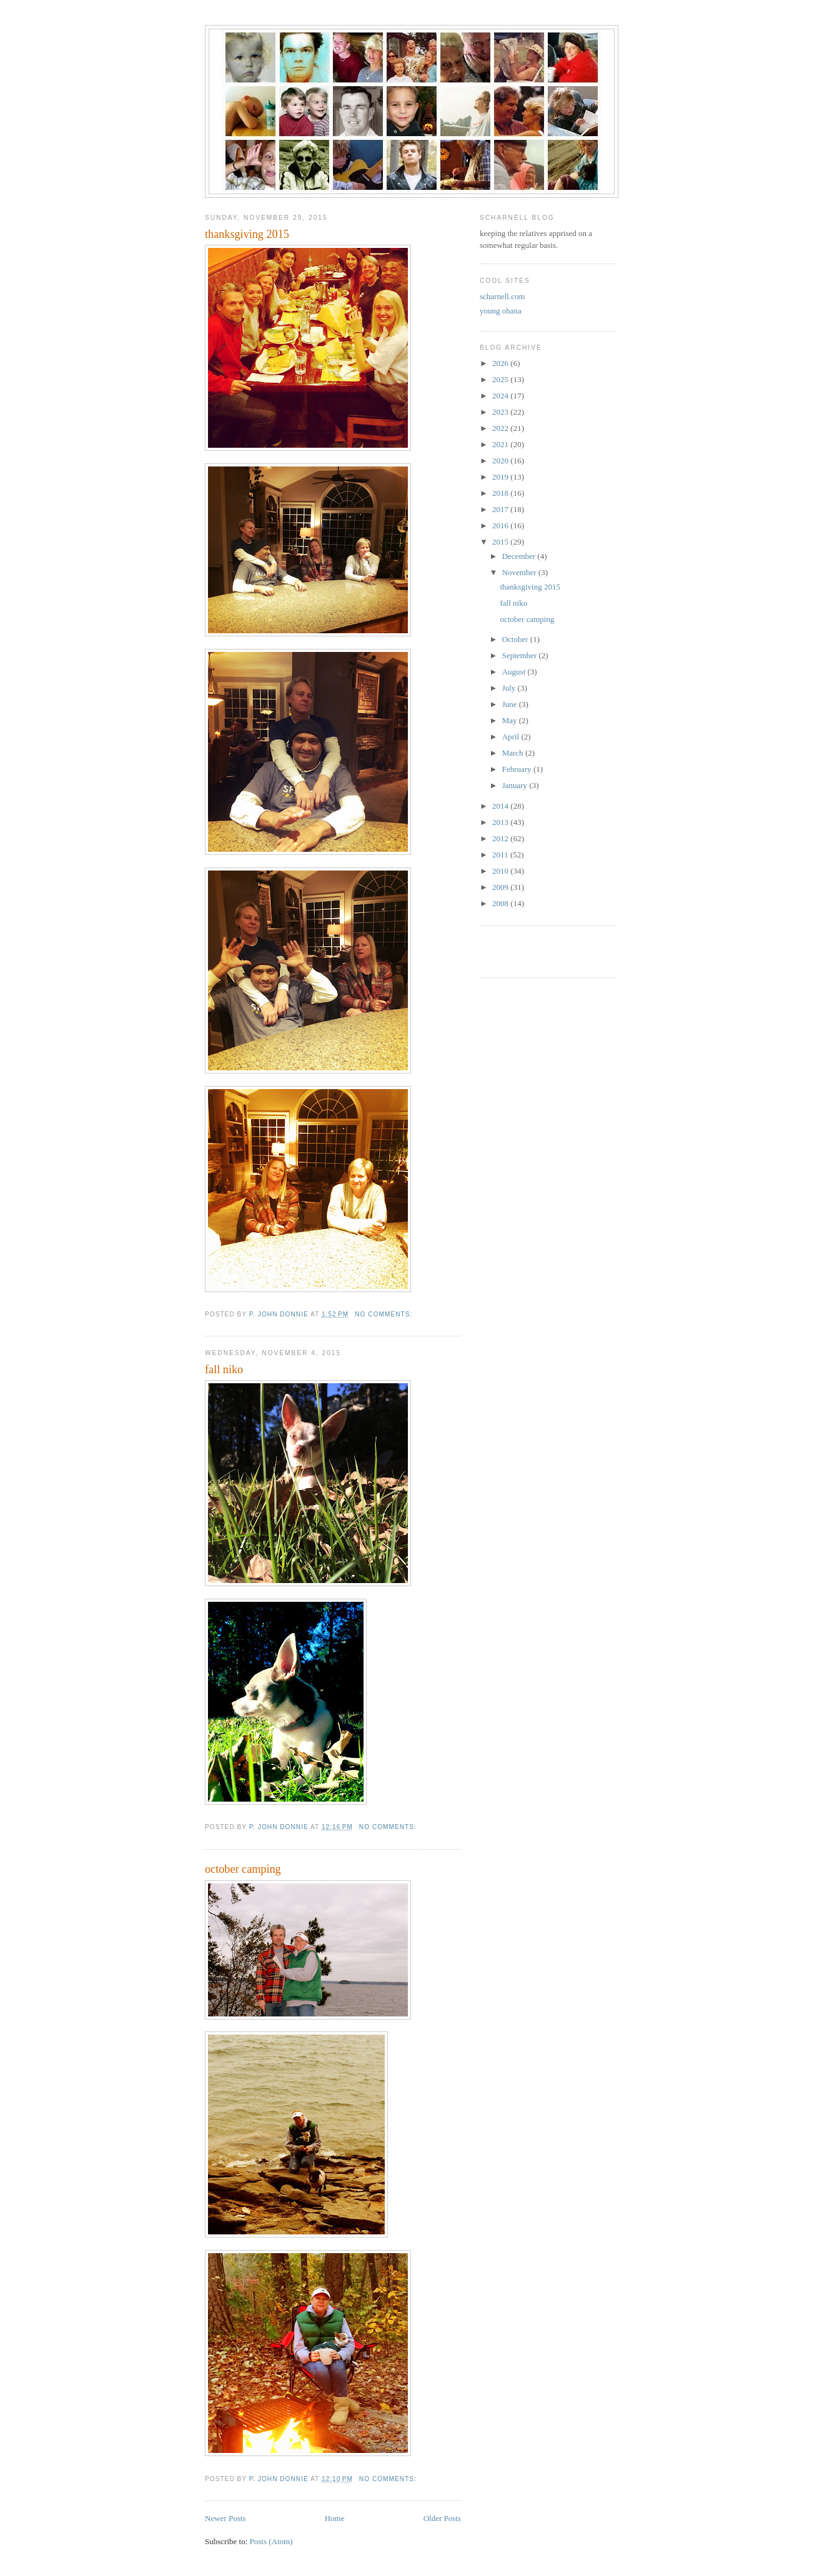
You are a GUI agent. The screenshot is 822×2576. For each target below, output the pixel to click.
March (513, 753)
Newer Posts (225, 2518)
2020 (501, 460)
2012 (501, 838)
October (516, 639)
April (512, 736)
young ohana (501, 310)
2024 (501, 395)
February (517, 769)
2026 (501, 363)
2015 (501, 541)
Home (335, 2518)
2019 (501, 476)
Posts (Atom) (271, 2541)
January (516, 785)
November (520, 572)
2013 (501, 822)
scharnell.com (502, 296)
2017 (501, 509)
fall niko (224, 1369)
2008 (501, 903)
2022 (501, 428)
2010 (501, 871)
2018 (501, 493)
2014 (501, 806)
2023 (501, 412)
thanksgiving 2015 (247, 234)
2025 (501, 379)
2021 (501, 444)
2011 (501, 854)
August (515, 671)
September (520, 655)
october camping (243, 1869)
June (510, 704)
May (510, 720)
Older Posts (442, 2518)
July (510, 688)
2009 (501, 887)
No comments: (385, 1314)
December (520, 556)
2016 (501, 525)
